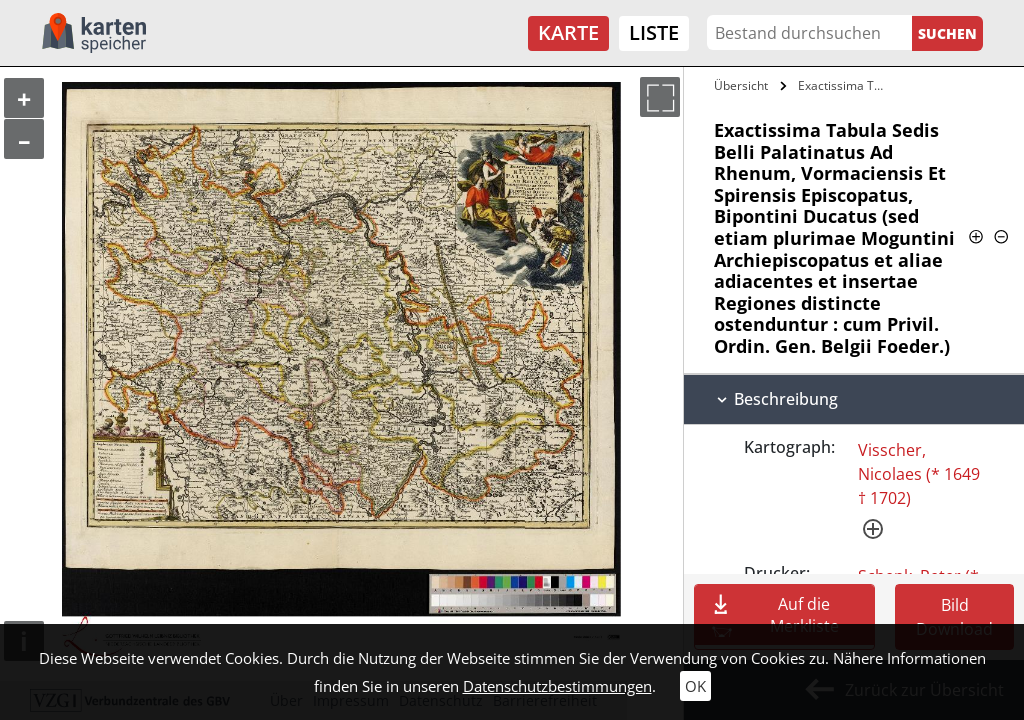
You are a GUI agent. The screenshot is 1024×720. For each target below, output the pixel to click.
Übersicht (741, 85)
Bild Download (954, 617)
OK (695, 686)
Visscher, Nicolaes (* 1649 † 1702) (919, 474)
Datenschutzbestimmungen (557, 686)
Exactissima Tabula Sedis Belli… (843, 85)
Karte (568, 32)
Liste (654, 32)
